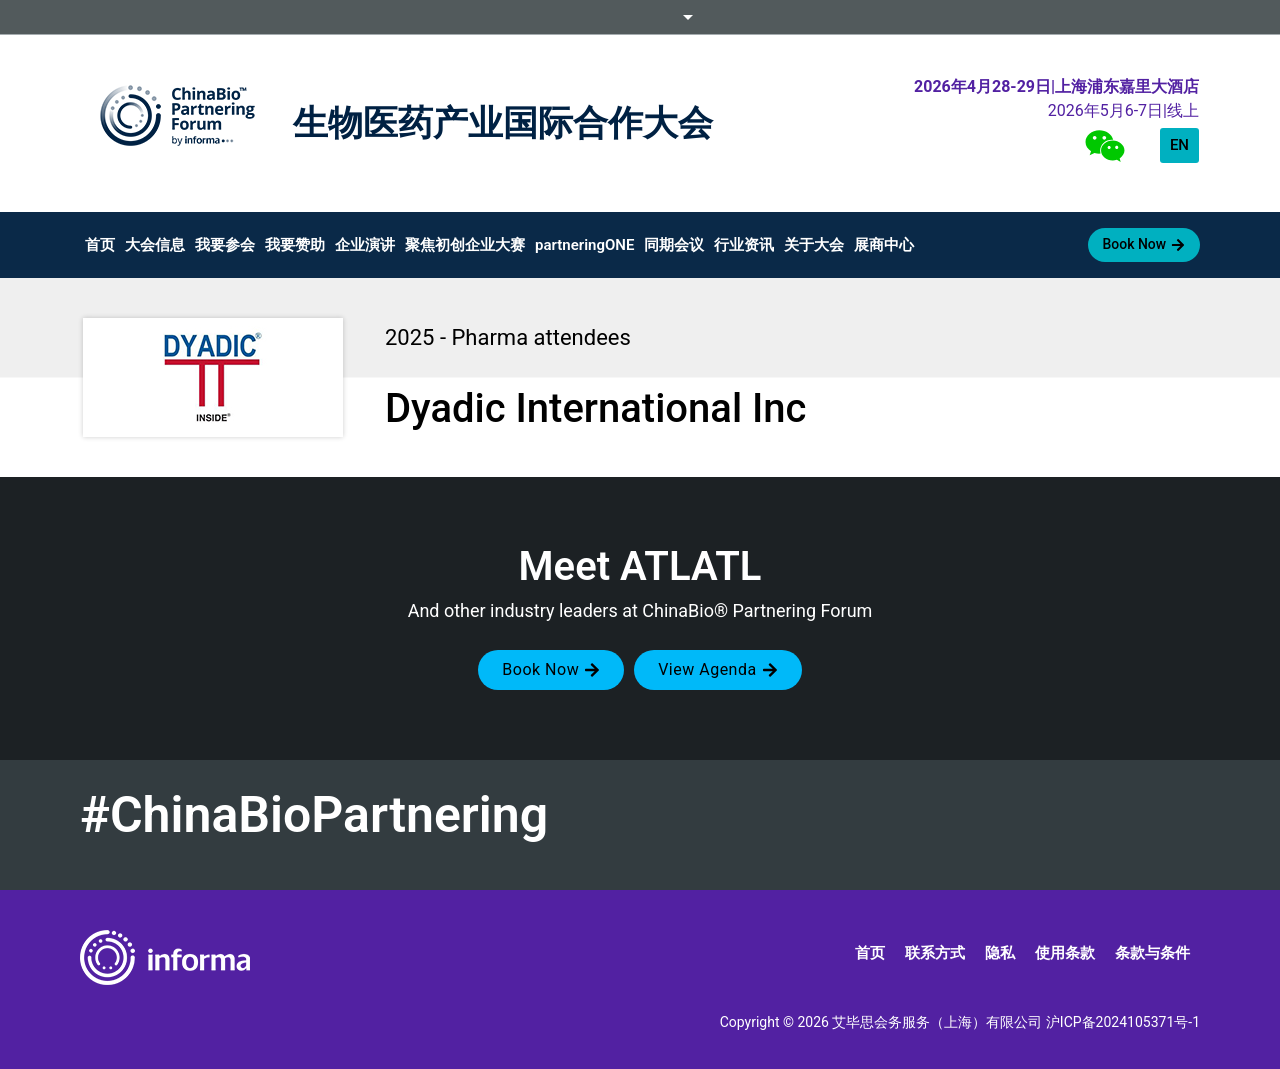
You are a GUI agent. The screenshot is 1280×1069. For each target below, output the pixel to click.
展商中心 (884, 245)
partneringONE (584, 245)
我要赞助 (295, 245)
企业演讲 (365, 245)
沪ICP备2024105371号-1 (1123, 1022)
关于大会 (814, 245)
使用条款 (1065, 953)
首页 (100, 245)
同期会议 (674, 245)
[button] (551, 670)
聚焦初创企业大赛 (465, 245)
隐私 (1000, 953)
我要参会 (225, 245)
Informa (640, 17)
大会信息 (155, 245)
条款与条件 (1152, 953)
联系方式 (935, 953)
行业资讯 (744, 245)
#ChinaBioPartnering (314, 815)
